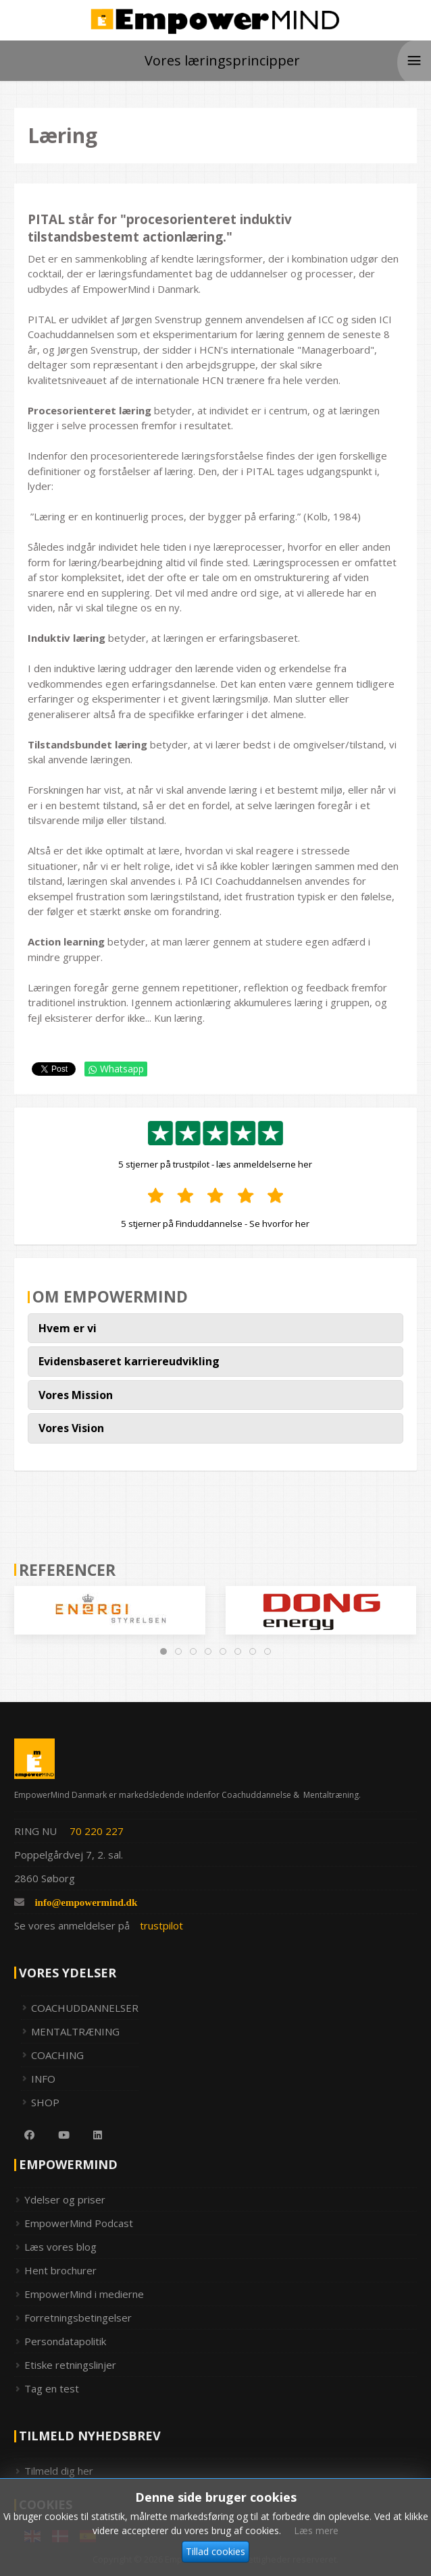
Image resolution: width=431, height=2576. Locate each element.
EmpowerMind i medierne (84, 2294)
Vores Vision (71, 1428)
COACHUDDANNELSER (84, 2008)
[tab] (163, 1651)
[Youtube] (59, 2134)
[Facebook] (24, 2134)
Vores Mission (76, 1395)
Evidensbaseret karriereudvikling (129, 1361)
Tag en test (51, 2388)
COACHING (57, 2055)
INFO (43, 2078)
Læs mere (316, 2560)
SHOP (45, 2102)
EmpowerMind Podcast (78, 2223)
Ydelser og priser (64, 2199)
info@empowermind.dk (85, 1902)
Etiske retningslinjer (70, 2365)
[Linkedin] (92, 2134)
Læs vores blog (60, 2246)
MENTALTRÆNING (75, 2031)
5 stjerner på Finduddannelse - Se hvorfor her (215, 1223)
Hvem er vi (68, 1328)
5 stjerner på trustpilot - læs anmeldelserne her (215, 1164)
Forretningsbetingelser (78, 2317)
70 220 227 (97, 1831)
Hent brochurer (60, 2270)
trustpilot (161, 1925)
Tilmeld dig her (58, 2470)
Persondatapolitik (65, 2341)
